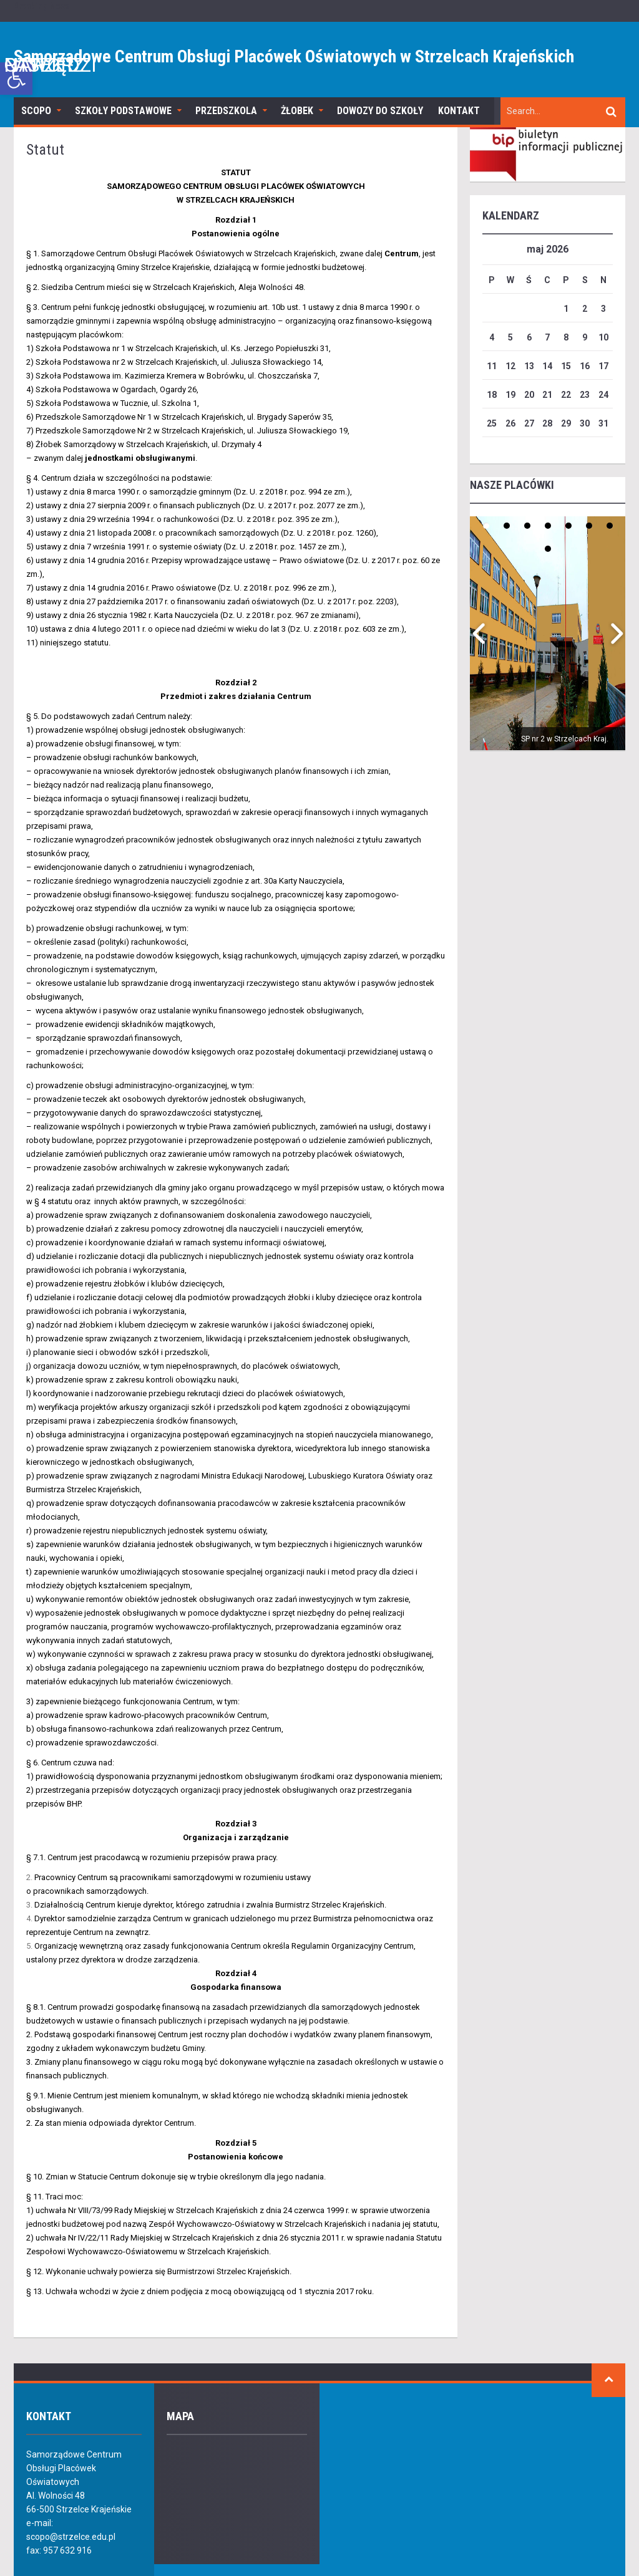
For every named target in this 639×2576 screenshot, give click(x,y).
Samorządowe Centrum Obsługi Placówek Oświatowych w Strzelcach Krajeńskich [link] (294, 56)
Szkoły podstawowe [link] (123, 111)
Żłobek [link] (297, 111)
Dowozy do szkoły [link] (380, 111)
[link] (16, 78)
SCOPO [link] (36, 111)
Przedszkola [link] (226, 111)
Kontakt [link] (459, 111)
